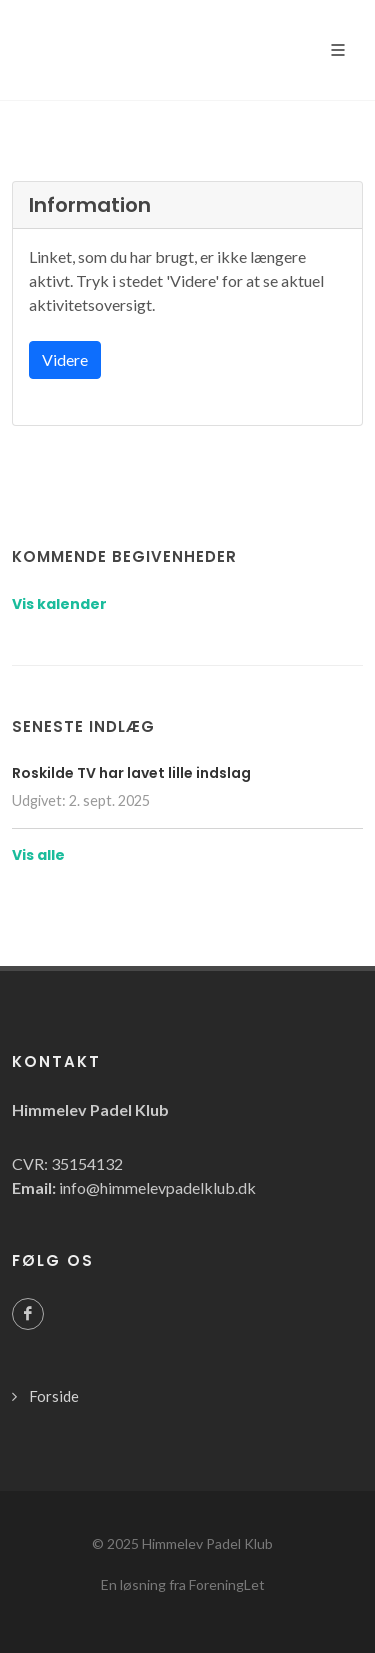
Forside (54, 1396)
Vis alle (38, 855)
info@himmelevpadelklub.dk (157, 1187)
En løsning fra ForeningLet (183, 1584)
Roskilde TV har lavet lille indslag (131, 773)
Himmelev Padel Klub (207, 1543)
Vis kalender (59, 604)
